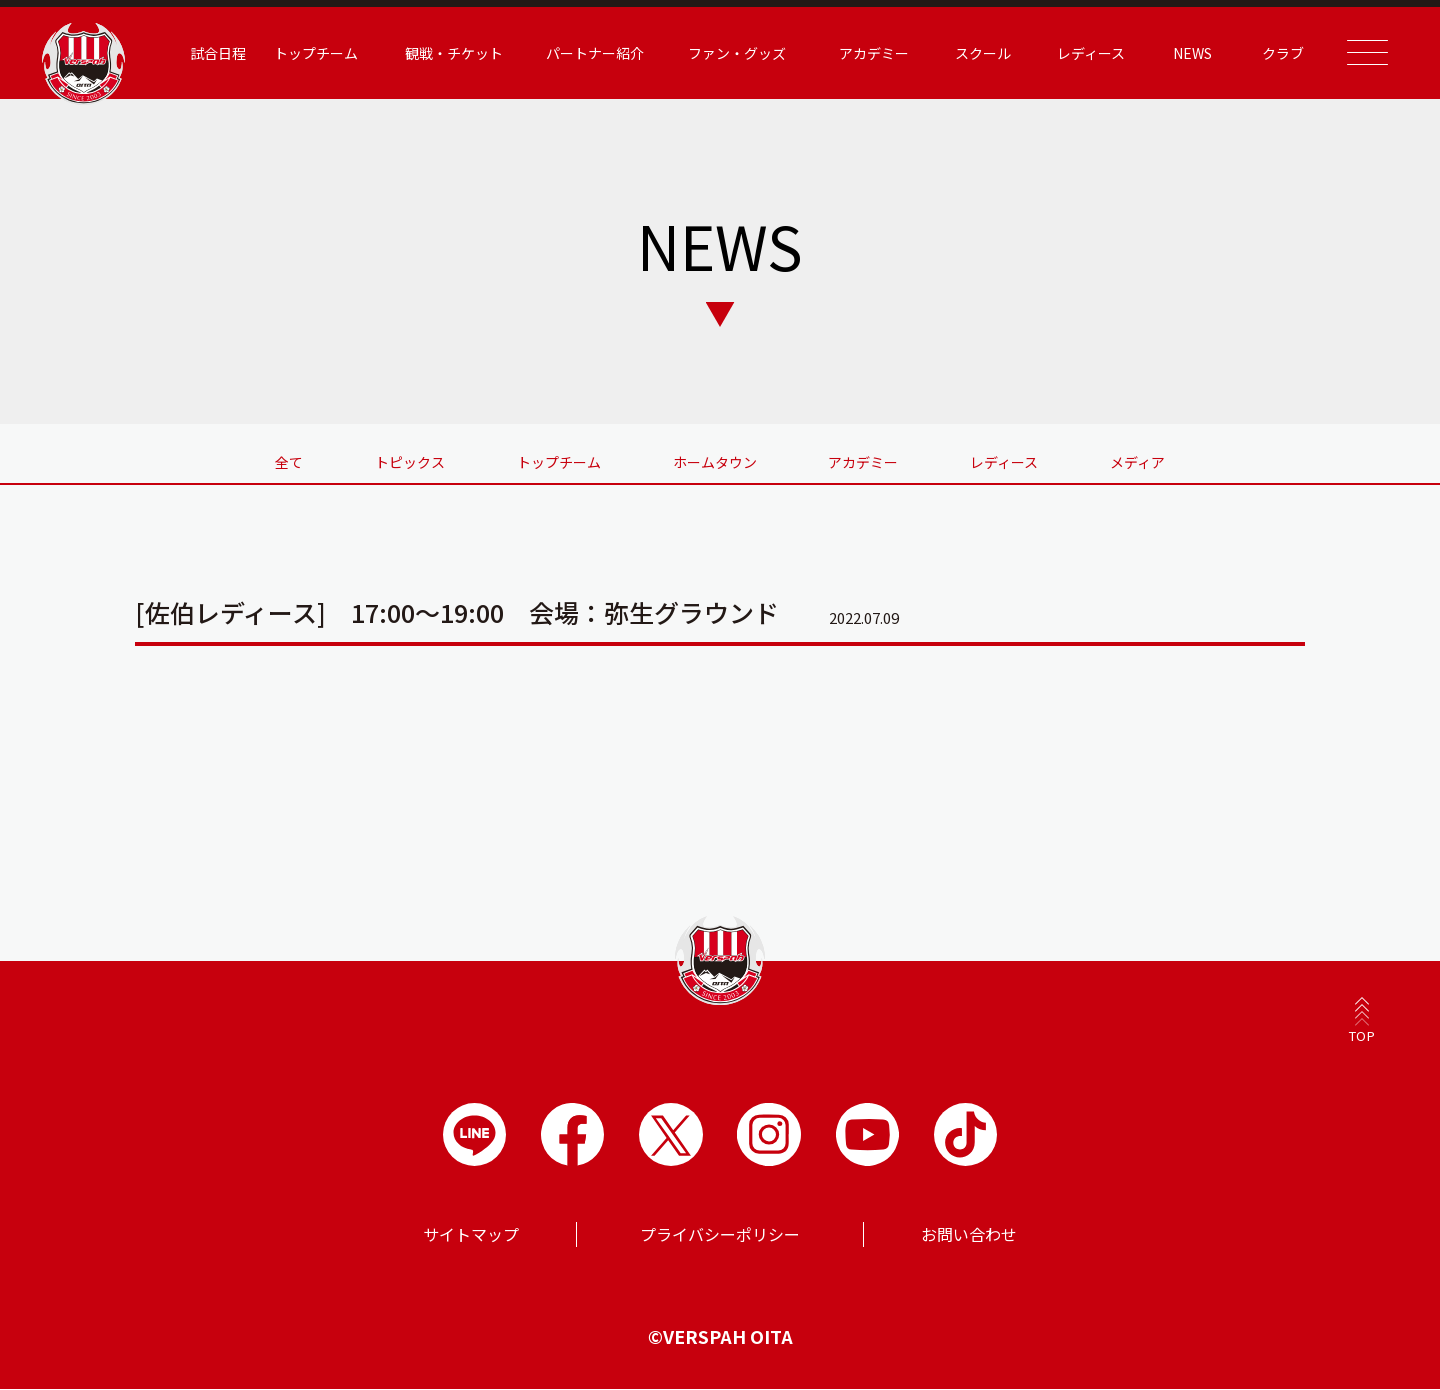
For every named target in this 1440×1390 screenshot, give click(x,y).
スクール (973, 53)
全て (283, 462)
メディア (1144, 462)
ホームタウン (715, 462)
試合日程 (208, 53)
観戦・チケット (443, 53)
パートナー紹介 (585, 53)
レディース (1080, 53)
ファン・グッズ (726, 53)
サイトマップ (471, 1235)
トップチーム (306, 53)
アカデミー (864, 53)
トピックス (406, 462)
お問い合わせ (969, 1235)
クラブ (1273, 53)
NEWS (1182, 53)
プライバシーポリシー (720, 1235)
